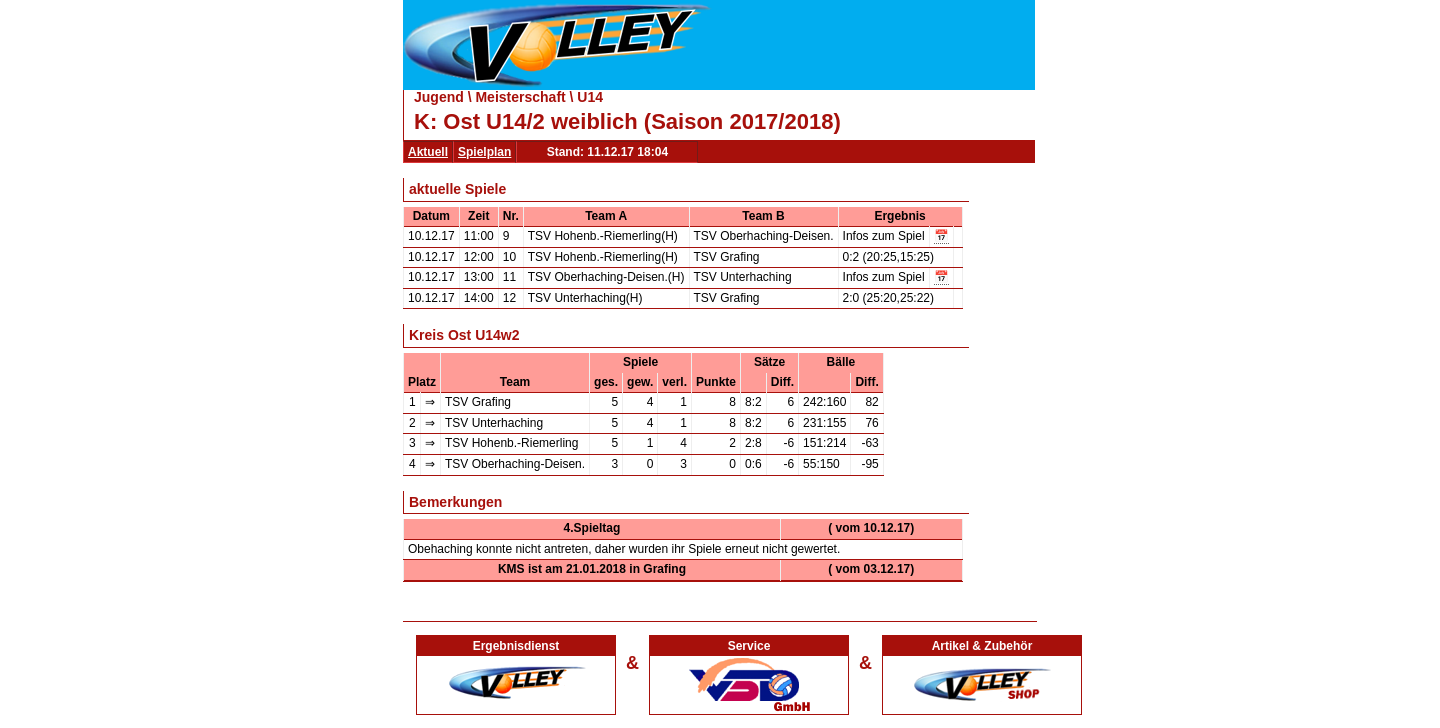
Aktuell (428, 152)
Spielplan (484, 152)
